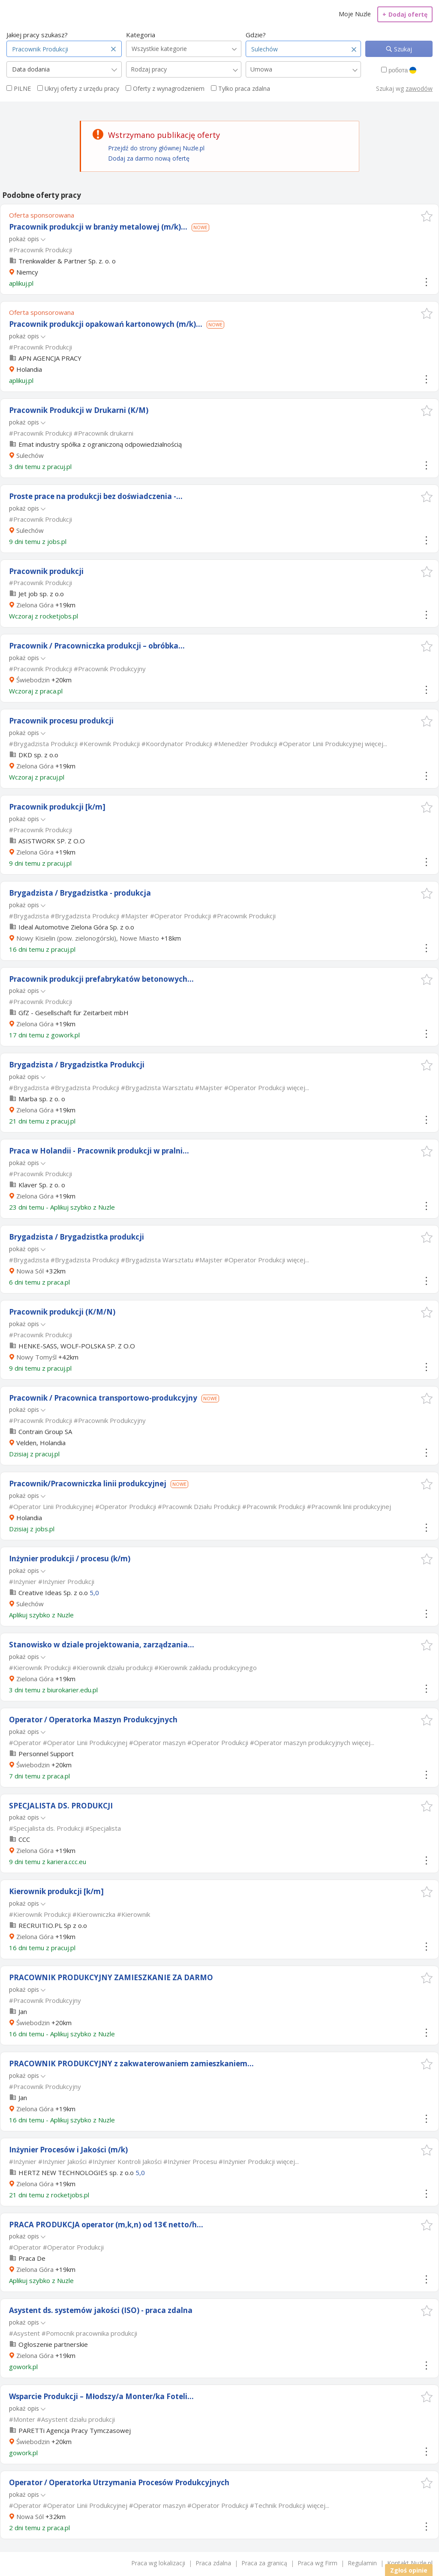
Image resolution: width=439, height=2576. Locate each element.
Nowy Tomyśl (36, 1357)
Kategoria (140, 34)
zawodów (419, 88)
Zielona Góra (35, 605)
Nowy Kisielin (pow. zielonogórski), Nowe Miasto (87, 938)
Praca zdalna (213, 2563)
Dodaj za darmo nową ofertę (148, 158)
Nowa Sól (30, 1271)
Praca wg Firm (317, 2563)
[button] (426, 216)
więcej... (376, 743)
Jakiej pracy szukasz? (37, 34)
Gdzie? (256, 34)
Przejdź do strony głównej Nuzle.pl (156, 148)
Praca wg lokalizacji (158, 2563)
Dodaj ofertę (404, 14)
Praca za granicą (264, 2563)
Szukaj (402, 49)
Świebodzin (33, 679)
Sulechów (30, 455)
